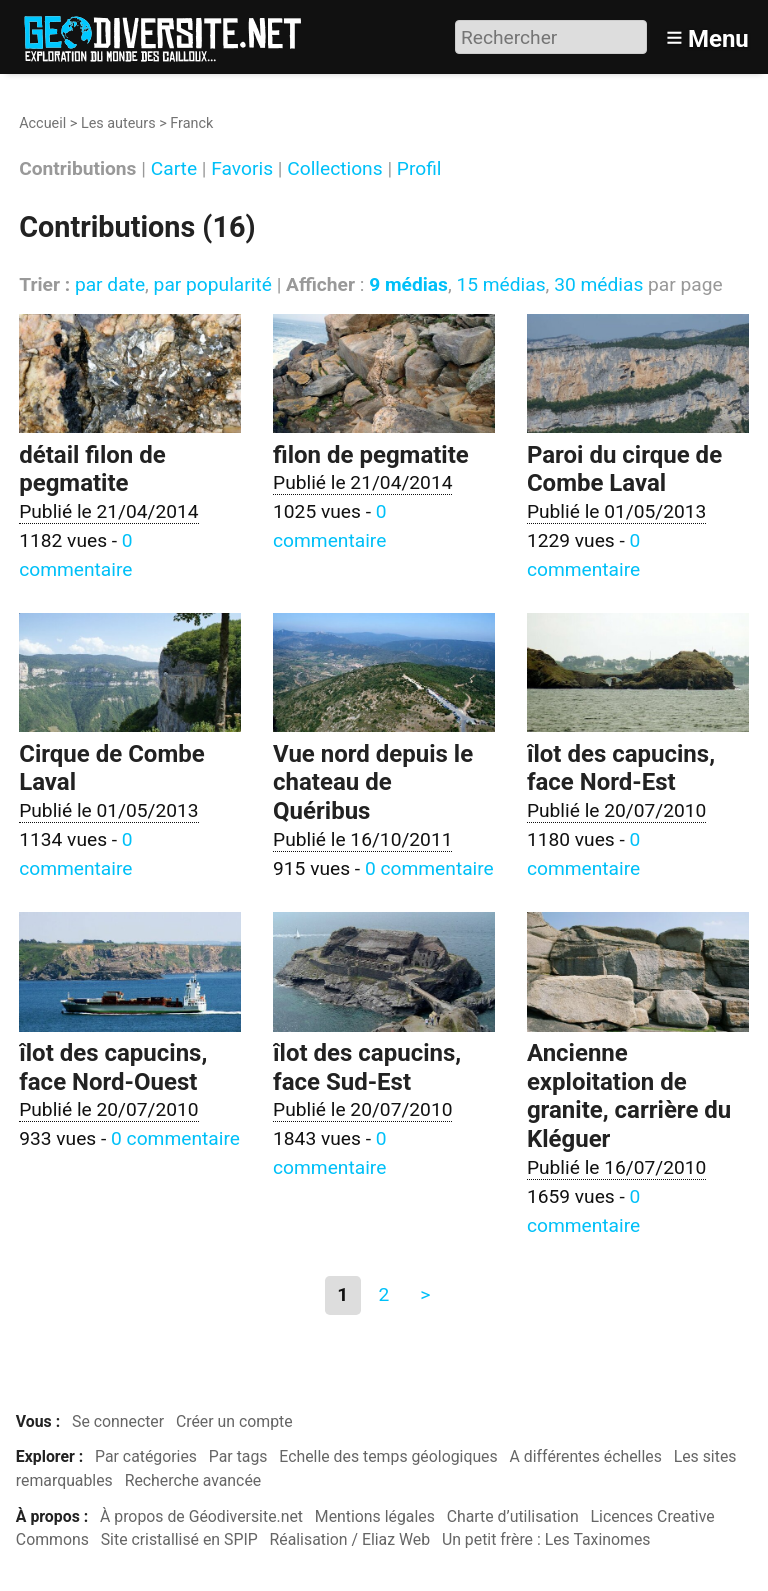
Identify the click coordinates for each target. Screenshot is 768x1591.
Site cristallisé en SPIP (179, 1539)
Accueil (42, 123)
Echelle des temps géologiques (388, 1456)
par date (110, 284)
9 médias (408, 284)
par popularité (213, 284)
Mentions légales (375, 1516)
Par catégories (146, 1456)
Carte (174, 169)
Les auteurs (118, 123)
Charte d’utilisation (513, 1516)
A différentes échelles (586, 1456)
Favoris (242, 169)
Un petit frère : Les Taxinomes (546, 1539)
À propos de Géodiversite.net (201, 1516)
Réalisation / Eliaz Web (350, 1539)
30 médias (598, 284)
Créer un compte (234, 1421)
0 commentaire (429, 868)
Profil (419, 169)
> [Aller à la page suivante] (425, 1294)
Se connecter (118, 1421)
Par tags (238, 1456)
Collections (334, 169)
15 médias (500, 284)
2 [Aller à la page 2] (384, 1294)
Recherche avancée (193, 1480)
